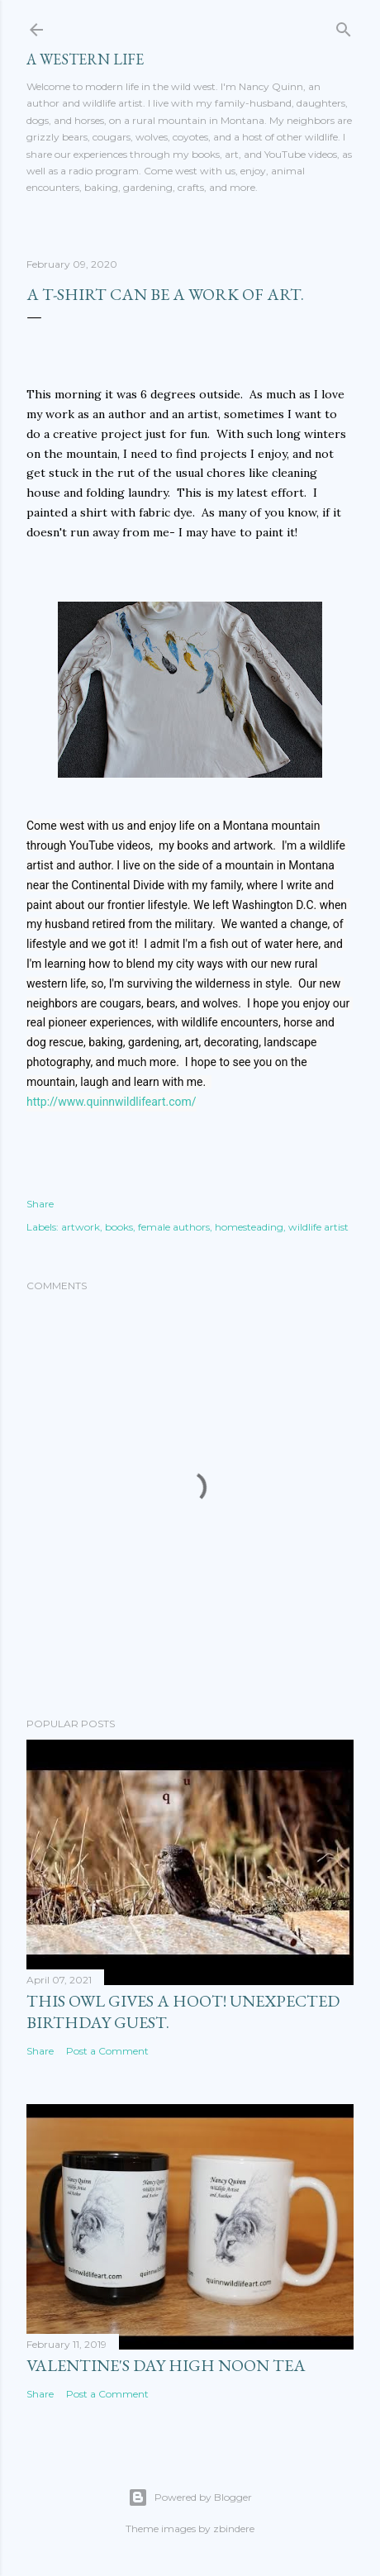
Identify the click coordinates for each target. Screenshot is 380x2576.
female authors (174, 1227)
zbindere (233, 2528)
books (119, 1227)
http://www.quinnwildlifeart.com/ (111, 1101)
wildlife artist (318, 1227)
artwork (80, 1227)
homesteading (249, 1227)
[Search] (344, 26)
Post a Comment (107, 2051)
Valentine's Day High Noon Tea (166, 2365)
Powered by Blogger (190, 2497)
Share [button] (40, 1204)
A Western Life (85, 59)
